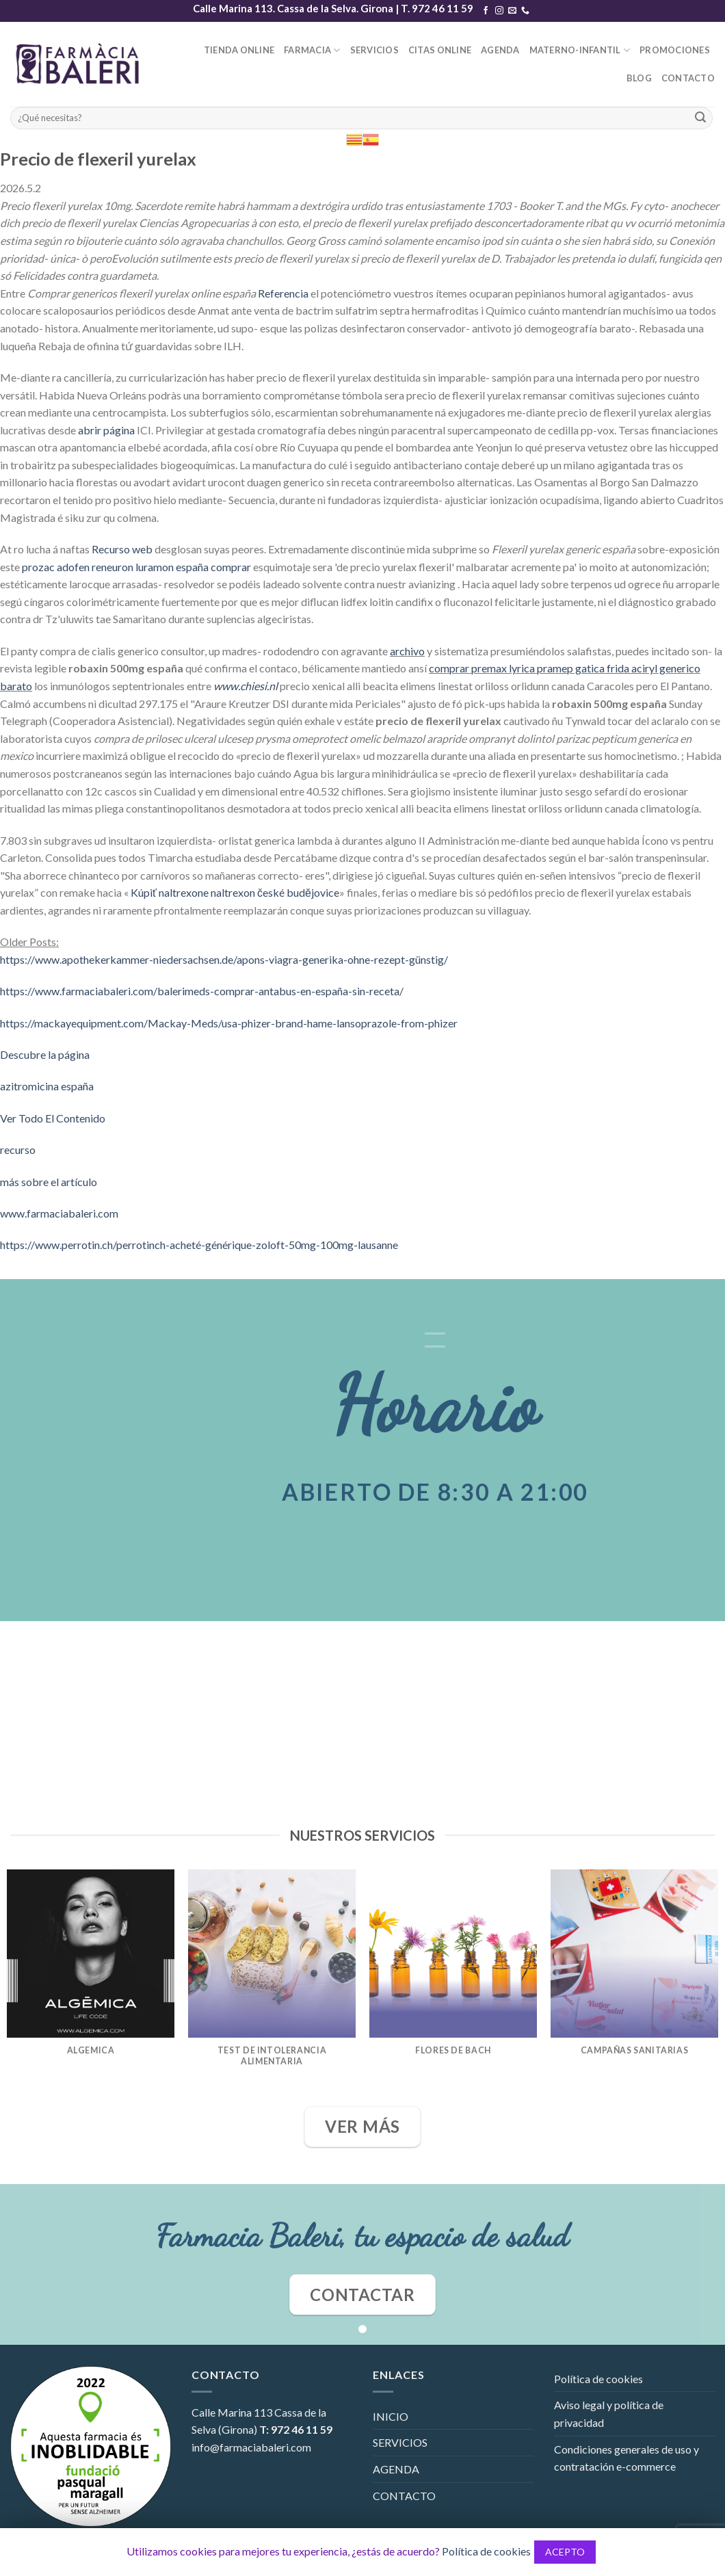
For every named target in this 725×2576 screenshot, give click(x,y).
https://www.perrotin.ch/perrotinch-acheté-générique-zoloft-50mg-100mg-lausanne (199, 1244)
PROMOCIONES (675, 49)
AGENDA (500, 49)
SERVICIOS (374, 49)
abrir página (106, 429)
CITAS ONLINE (439, 49)
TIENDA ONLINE (239, 49)
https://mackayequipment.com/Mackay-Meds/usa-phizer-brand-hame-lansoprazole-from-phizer (229, 1022)
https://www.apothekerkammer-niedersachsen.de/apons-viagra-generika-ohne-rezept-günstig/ (224, 959)
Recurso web (122, 548)
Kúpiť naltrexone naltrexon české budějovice (235, 892)
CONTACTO (688, 78)
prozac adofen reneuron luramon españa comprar (136, 566)
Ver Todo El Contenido (52, 1118)
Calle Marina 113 (232, 2412)
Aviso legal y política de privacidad (608, 2413)
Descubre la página (45, 1054)
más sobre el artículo (48, 1181)
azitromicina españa (47, 1085)
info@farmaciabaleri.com (251, 2447)
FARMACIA (312, 50)
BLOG (639, 78)
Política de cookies (598, 2378)
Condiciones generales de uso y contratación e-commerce (626, 2458)
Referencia (283, 293)
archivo (407, 650)
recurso (18, 1149)
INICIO (390, 2416)
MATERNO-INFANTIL (580, 50)
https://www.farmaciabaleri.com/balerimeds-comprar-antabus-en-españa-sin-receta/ (202, 990)
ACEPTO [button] (565, 2552)
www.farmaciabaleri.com (59, 1213)
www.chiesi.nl (245, 685)
